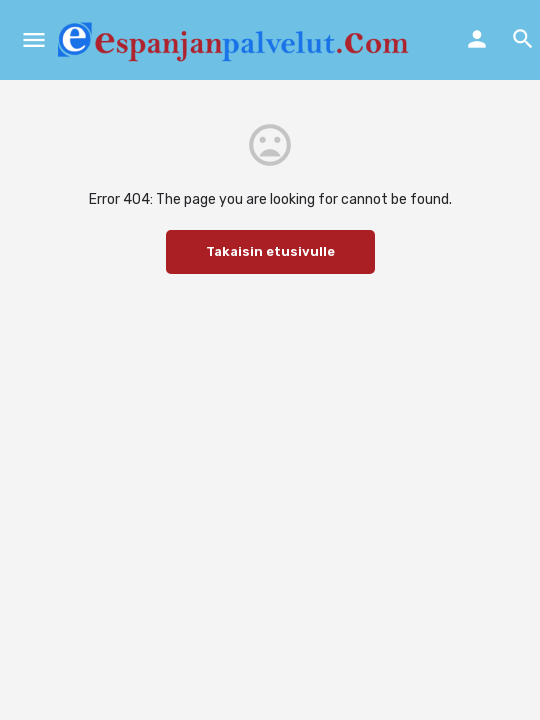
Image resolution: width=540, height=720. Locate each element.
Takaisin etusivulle (270, 251)
